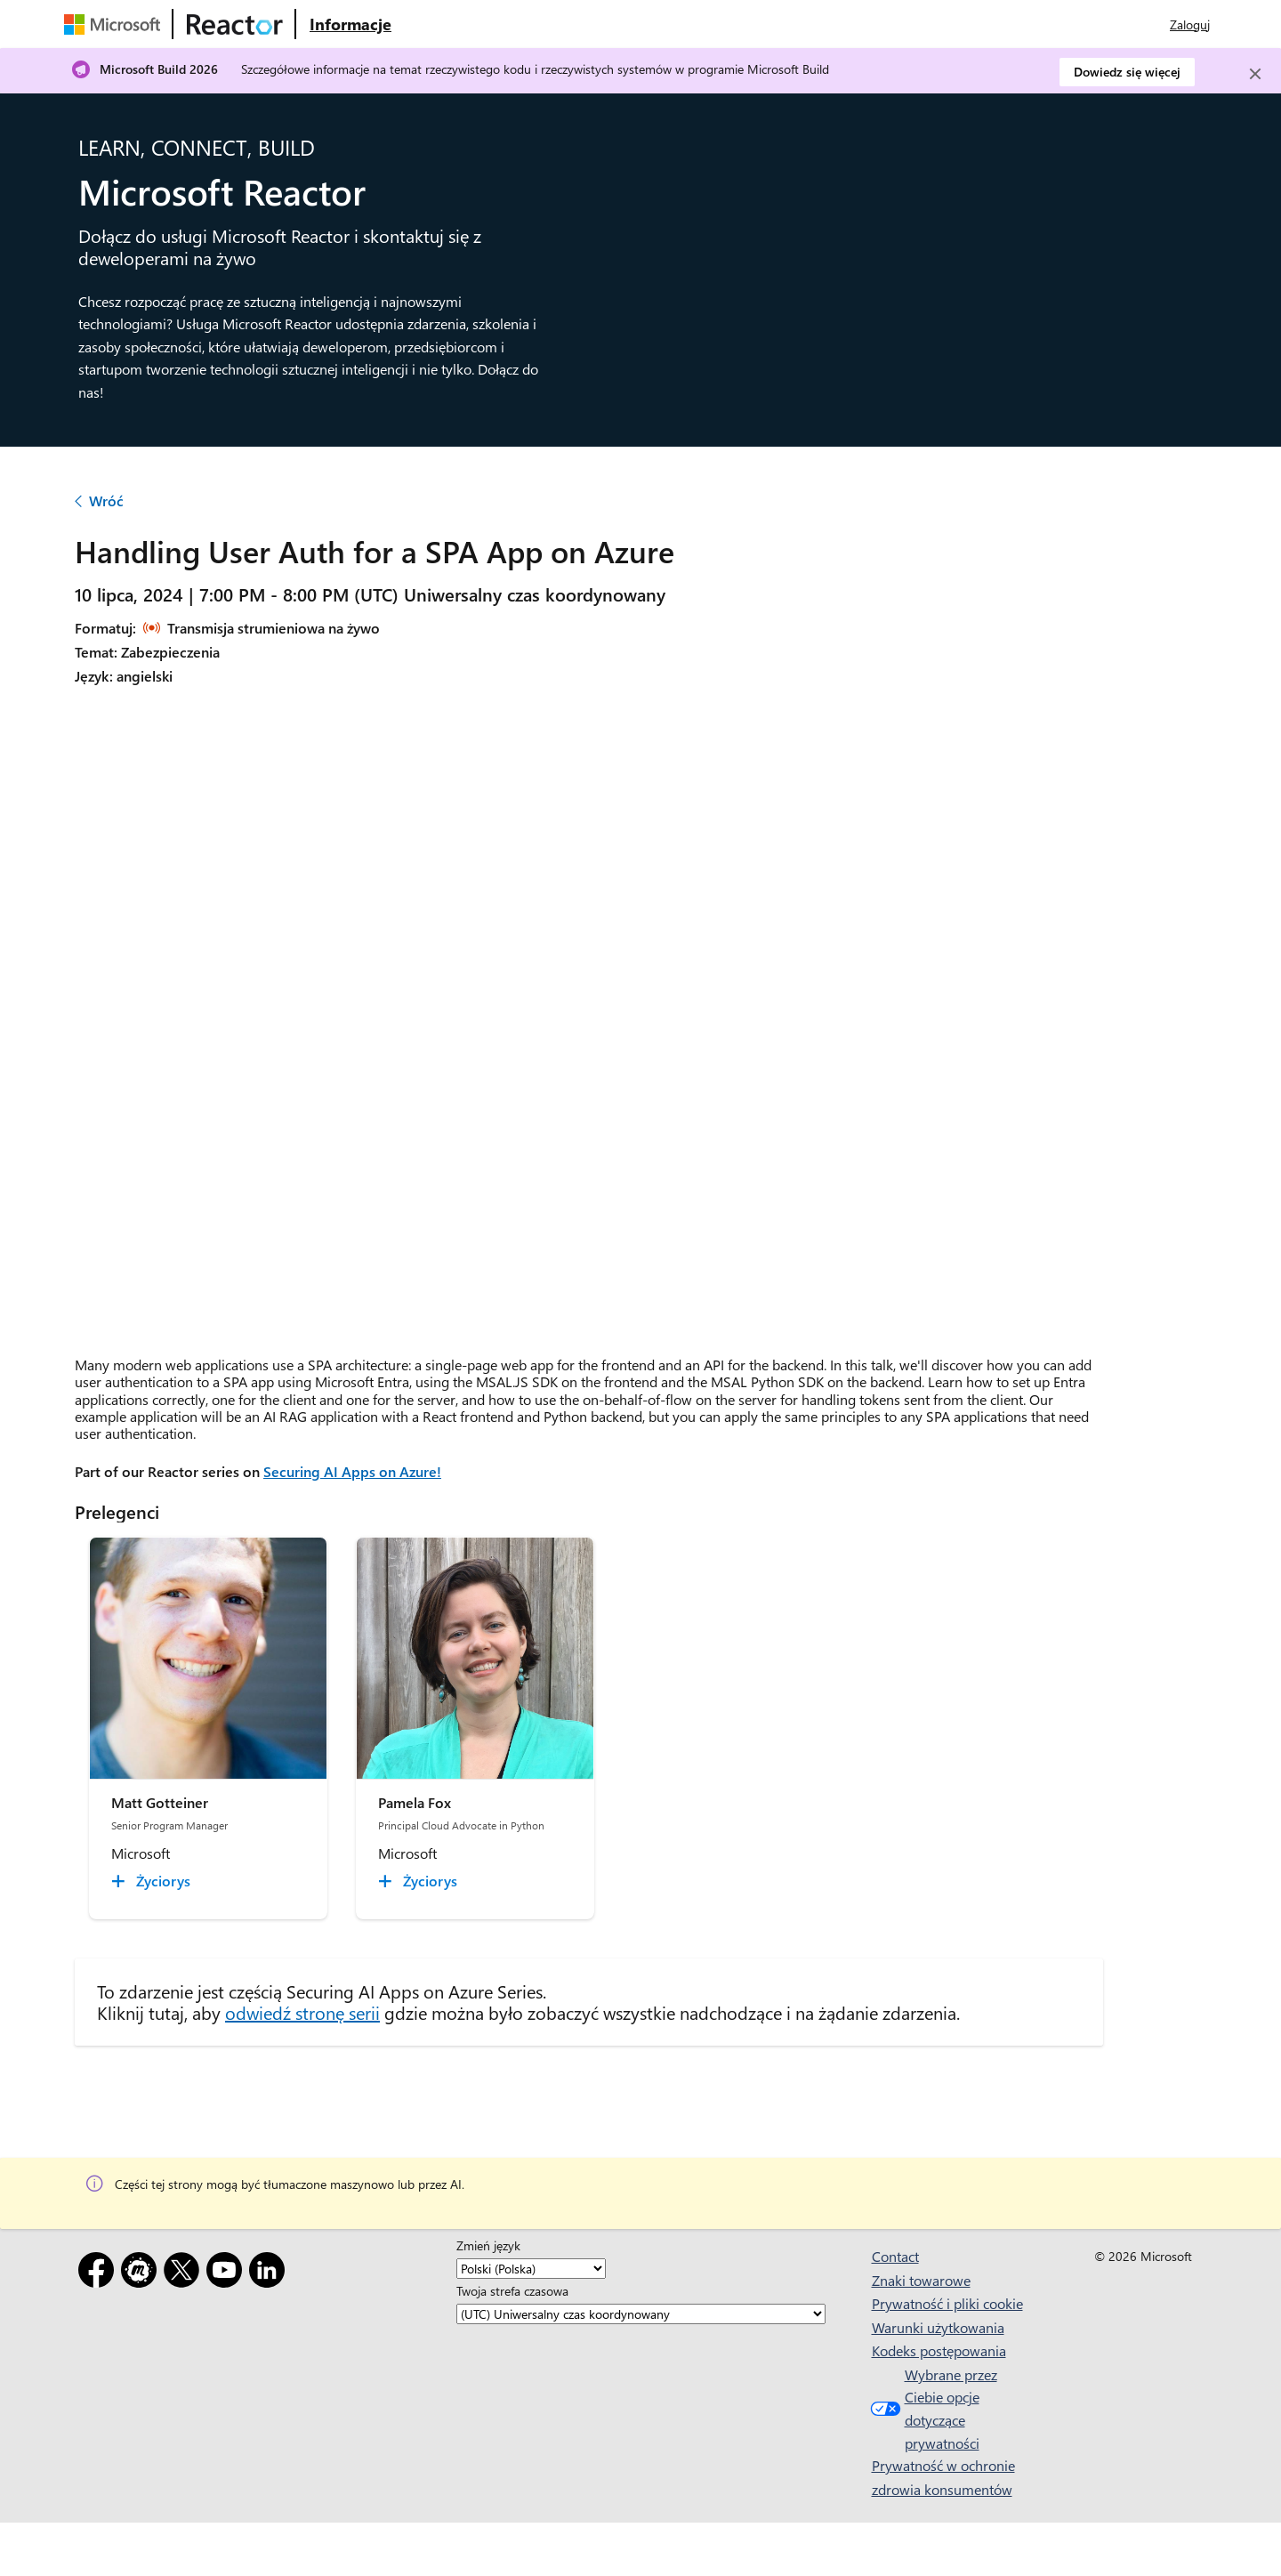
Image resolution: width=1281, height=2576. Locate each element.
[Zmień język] (531, 2268)
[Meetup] (142, 2273)
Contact (895, 2256)
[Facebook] (99, 2273)
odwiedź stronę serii (302, 2012)
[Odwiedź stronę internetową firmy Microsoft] (115, 24)
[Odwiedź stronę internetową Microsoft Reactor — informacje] (350, 24)
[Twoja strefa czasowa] (641, 2314)
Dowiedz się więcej (1127, 71)
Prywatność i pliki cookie (947, 2303)
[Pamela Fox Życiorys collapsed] (420, 1881)
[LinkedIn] (270, 2273)
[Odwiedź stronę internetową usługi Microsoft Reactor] (235, 24)
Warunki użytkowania (938, 2327)
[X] (185, 2273)
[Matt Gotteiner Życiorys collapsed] (153, 1881)
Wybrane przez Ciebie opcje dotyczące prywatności (931, 2408)
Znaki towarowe (921, 2280)
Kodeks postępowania (939, 2350)
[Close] (1255, 74)
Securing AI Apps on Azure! (352, 1471)
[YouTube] (227, 2273)
